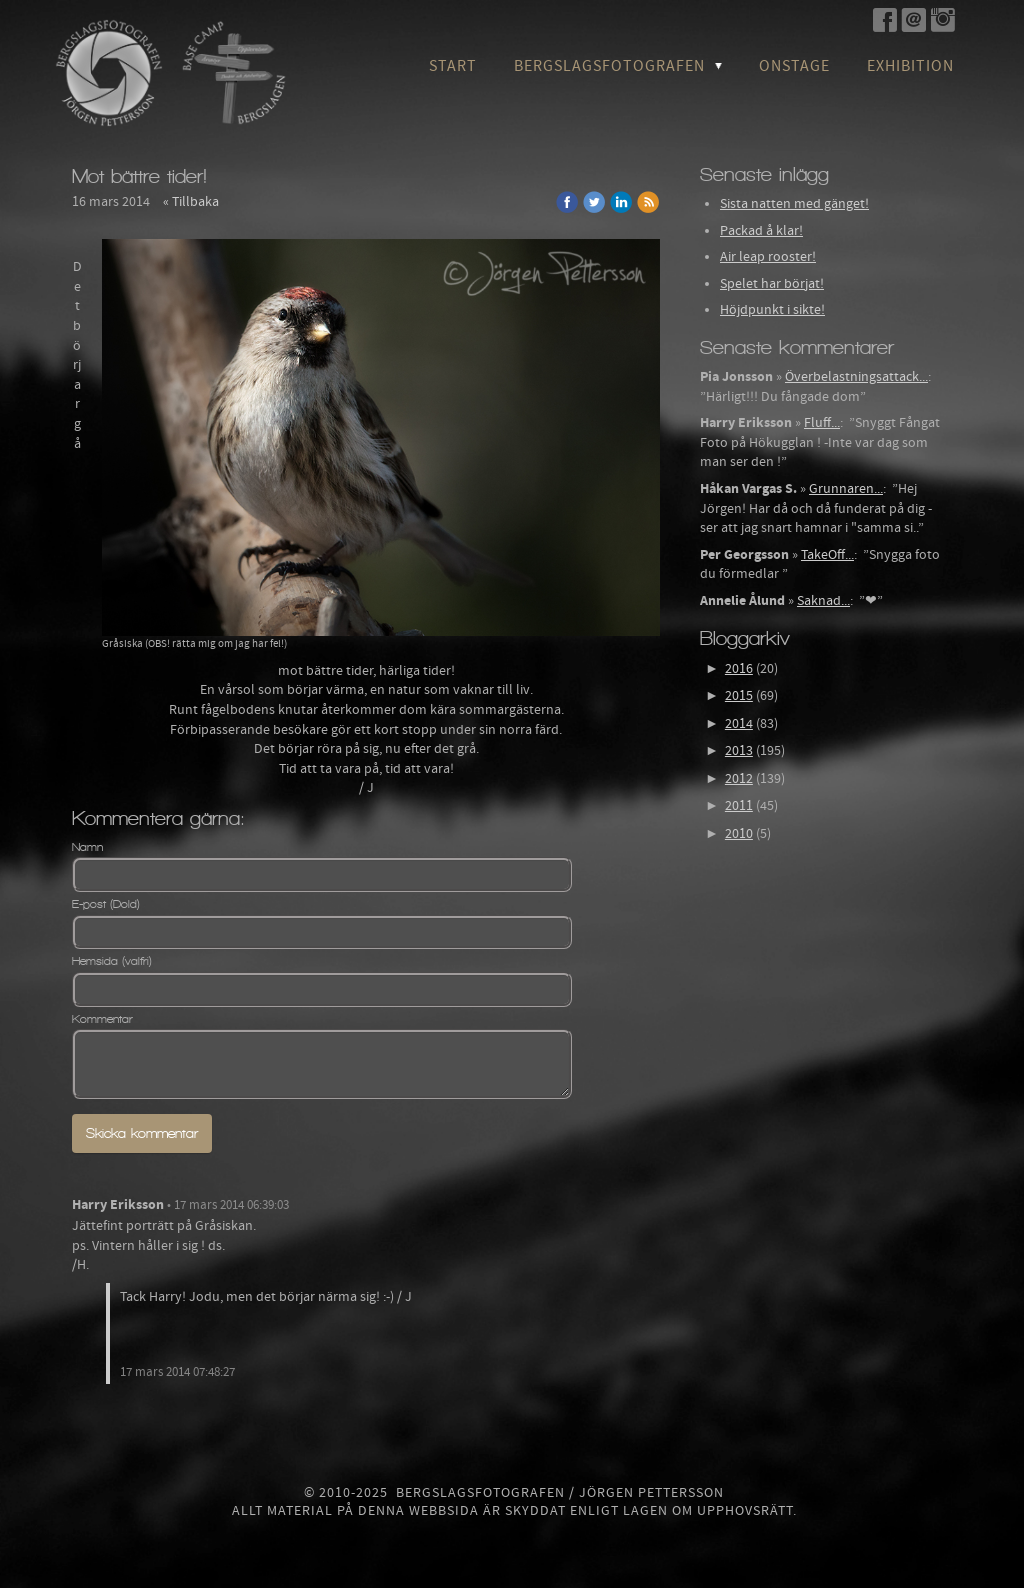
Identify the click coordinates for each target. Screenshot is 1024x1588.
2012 (739, 779)
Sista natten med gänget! (794, 204)
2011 (739, 806)
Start (453, 66)
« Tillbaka (191, 202)
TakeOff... (827, 555)
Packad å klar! (761, 231)
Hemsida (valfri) (112, 961)
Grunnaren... (846, 489)
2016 (739, 669)
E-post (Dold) (106, 904)
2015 (739, 696)
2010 (739, 834)
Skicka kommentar (142, 1133)
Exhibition (910, 66)
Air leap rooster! (768, 257)
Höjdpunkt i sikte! (772, 310)
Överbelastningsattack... (856, 377)
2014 (739, 724)
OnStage (794, 66)
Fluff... (822, 423)
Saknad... (823, 601)
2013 (739, 751)
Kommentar (102, 1019)
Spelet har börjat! (772, 284)
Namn (87, 847)
